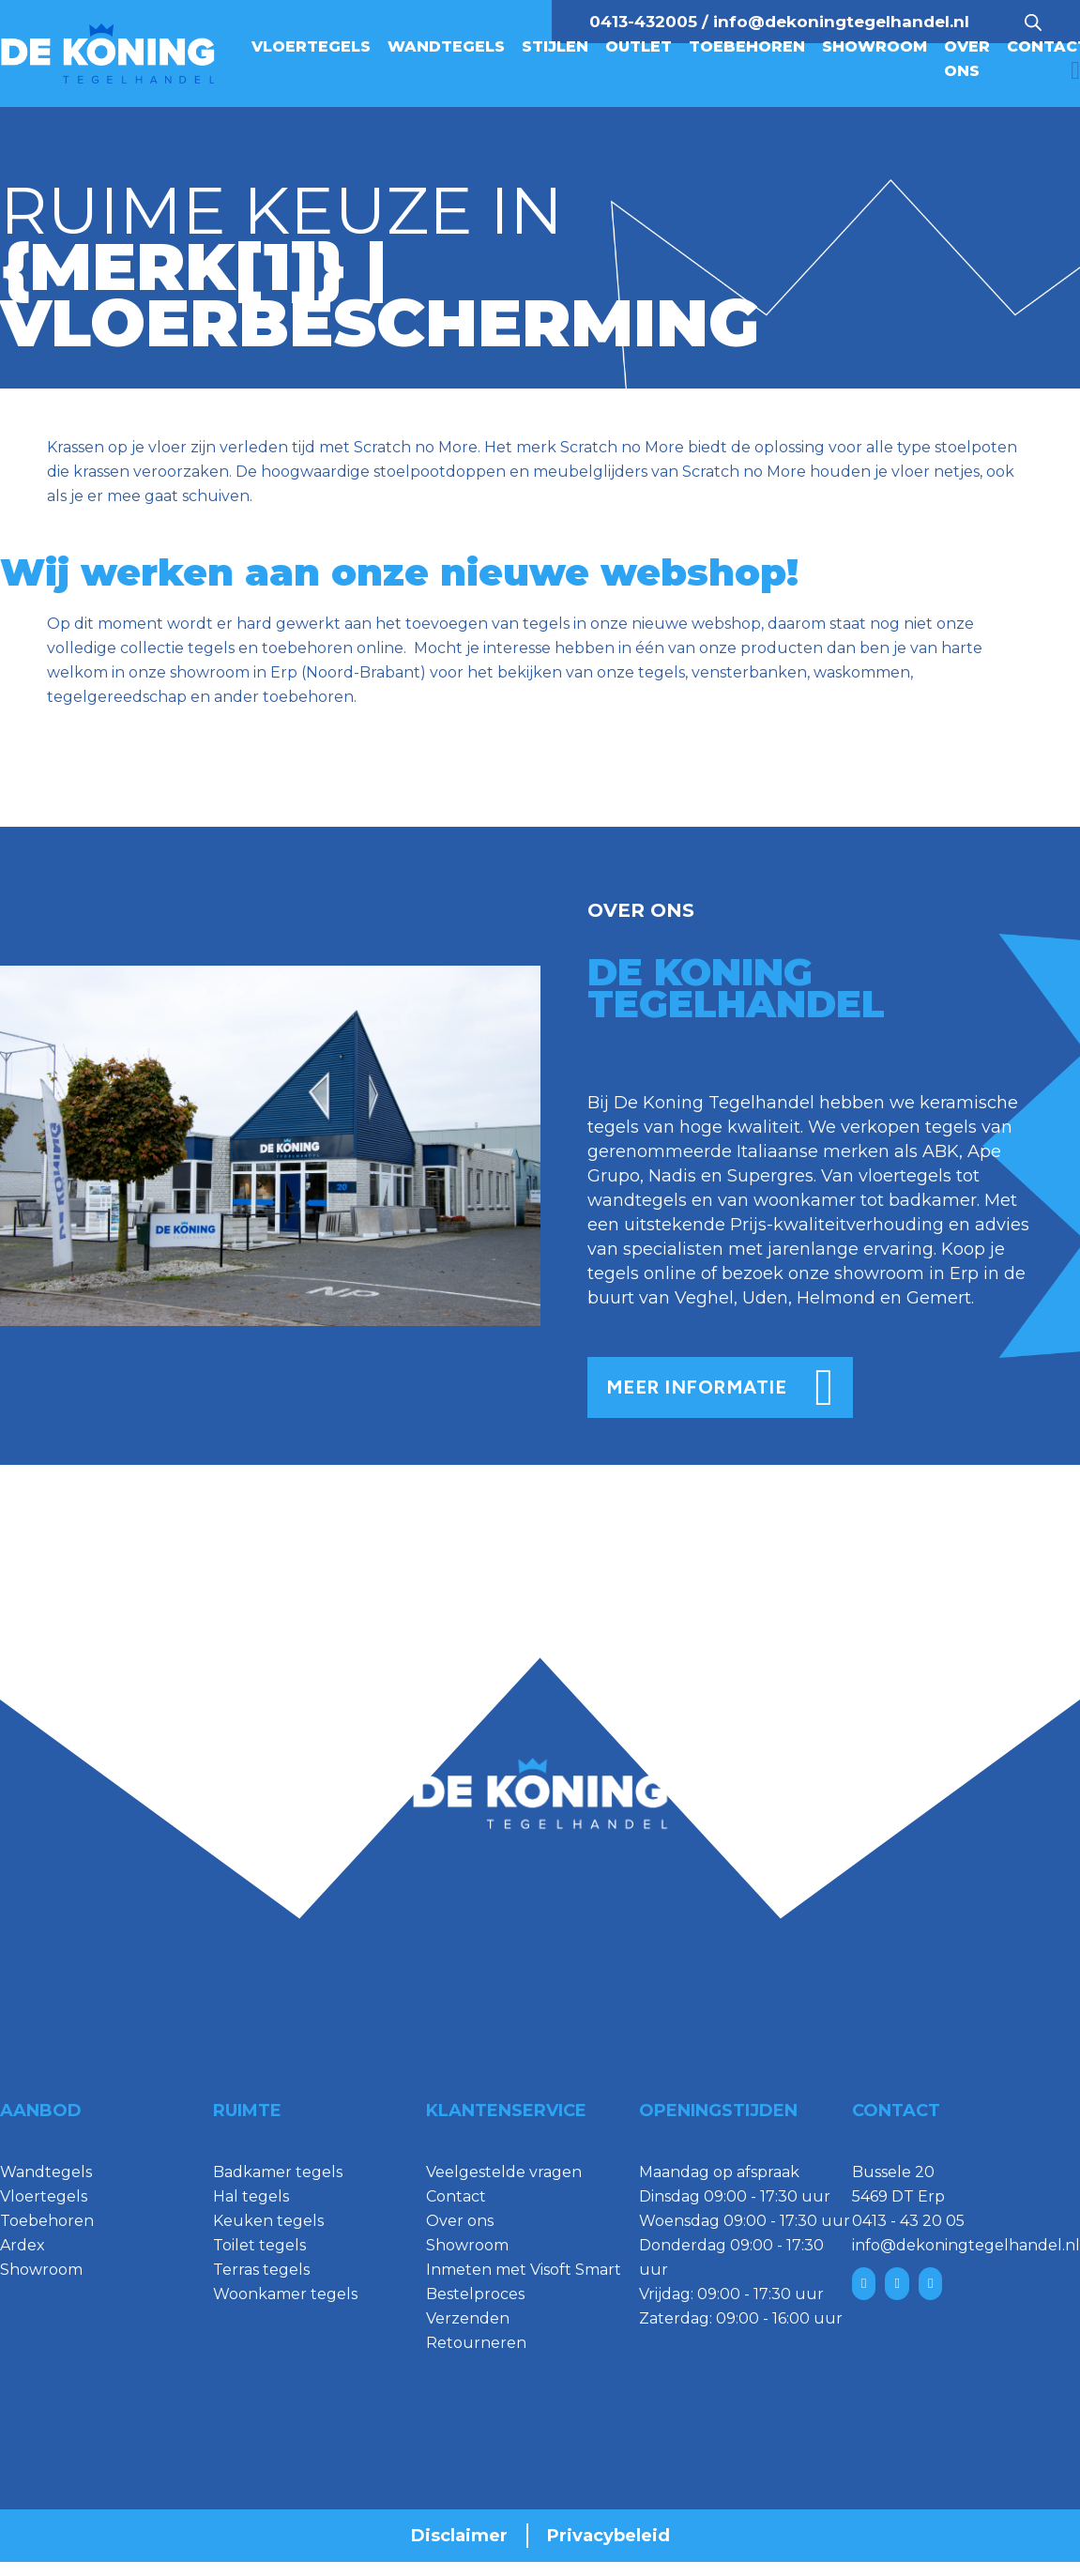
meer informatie (720, 1387)
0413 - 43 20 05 (908, 2221)
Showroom (874, 46)
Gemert (938, 1298)
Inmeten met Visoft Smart (523, 2270)
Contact (456, 2196)
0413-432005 (643, 21)
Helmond (836, 1298)
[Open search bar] (1033, 21)
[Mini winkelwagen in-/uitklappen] (1075, 71)
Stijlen (555, 46)
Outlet (638, 46)
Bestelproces (475, 2294)
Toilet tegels (259, 2245)
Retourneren (476, 2343)
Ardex (22, 2245)
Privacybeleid (608, 2535)
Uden (765, 1298)
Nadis (672, 1176)
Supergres (770, 1176)
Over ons (967, 59)
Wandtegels (446, 46)
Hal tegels (251, 2196)
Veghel (704, 1298)
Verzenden (468, 2318)
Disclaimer (459, 2535)
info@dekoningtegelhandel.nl (841, 21)
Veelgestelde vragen (504, 2172)
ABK (940, 1151)
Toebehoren (747, 46)
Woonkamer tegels (285, 2294)
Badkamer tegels (277, 2172)
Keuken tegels (268, 2221)
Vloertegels (311, 46)
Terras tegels (261, 2270)
